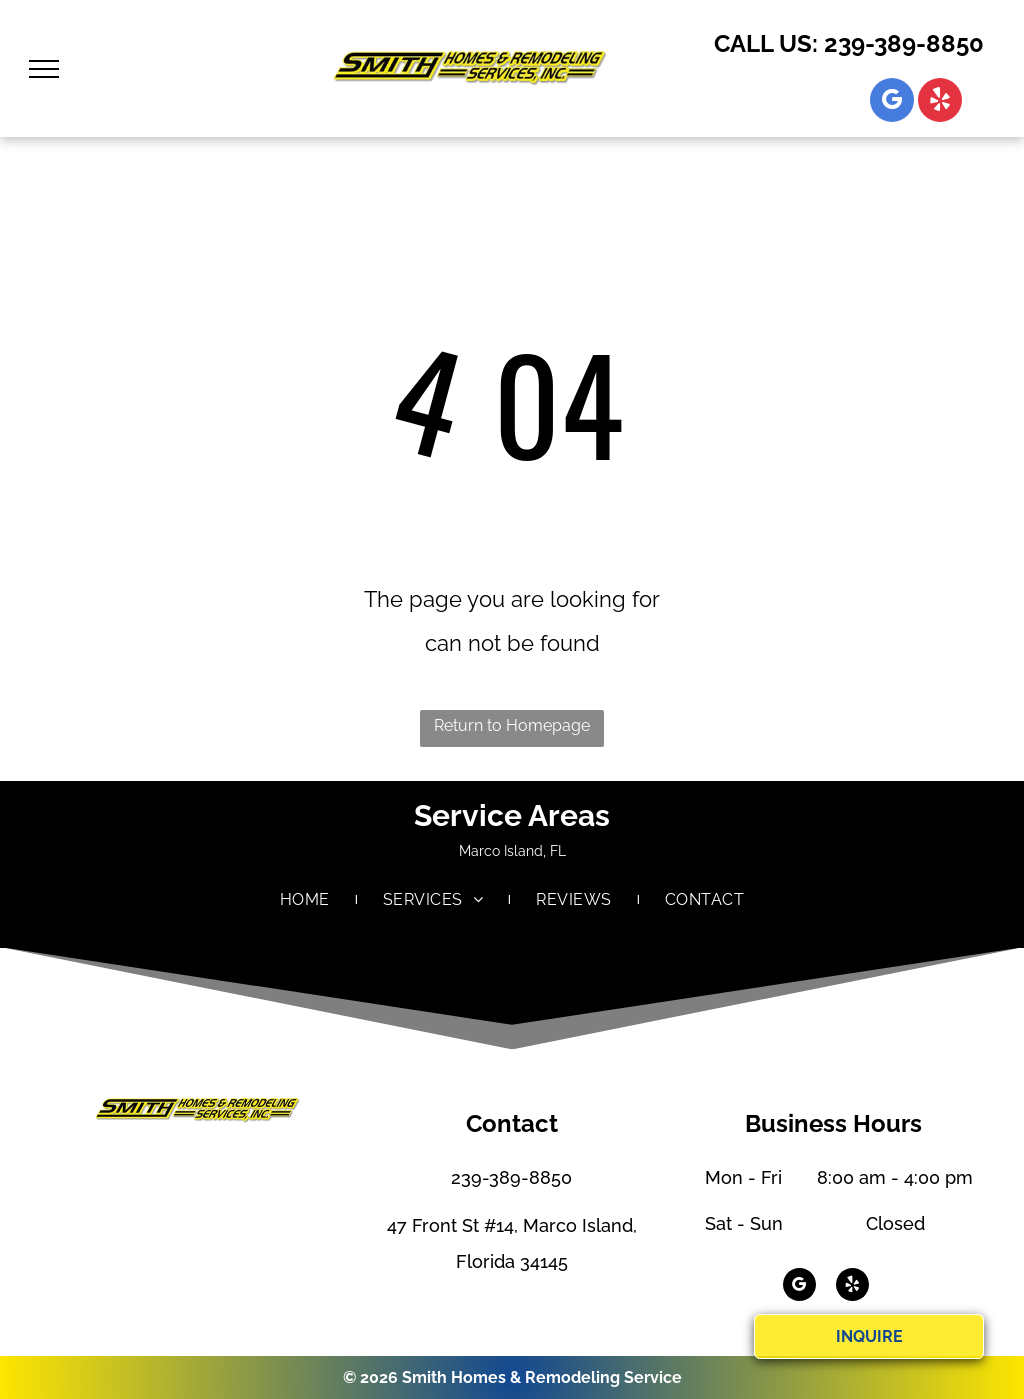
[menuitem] (306, 900)
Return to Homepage (512, 725)
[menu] (44, 69)
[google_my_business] (892, 102)
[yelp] (940, 102)
